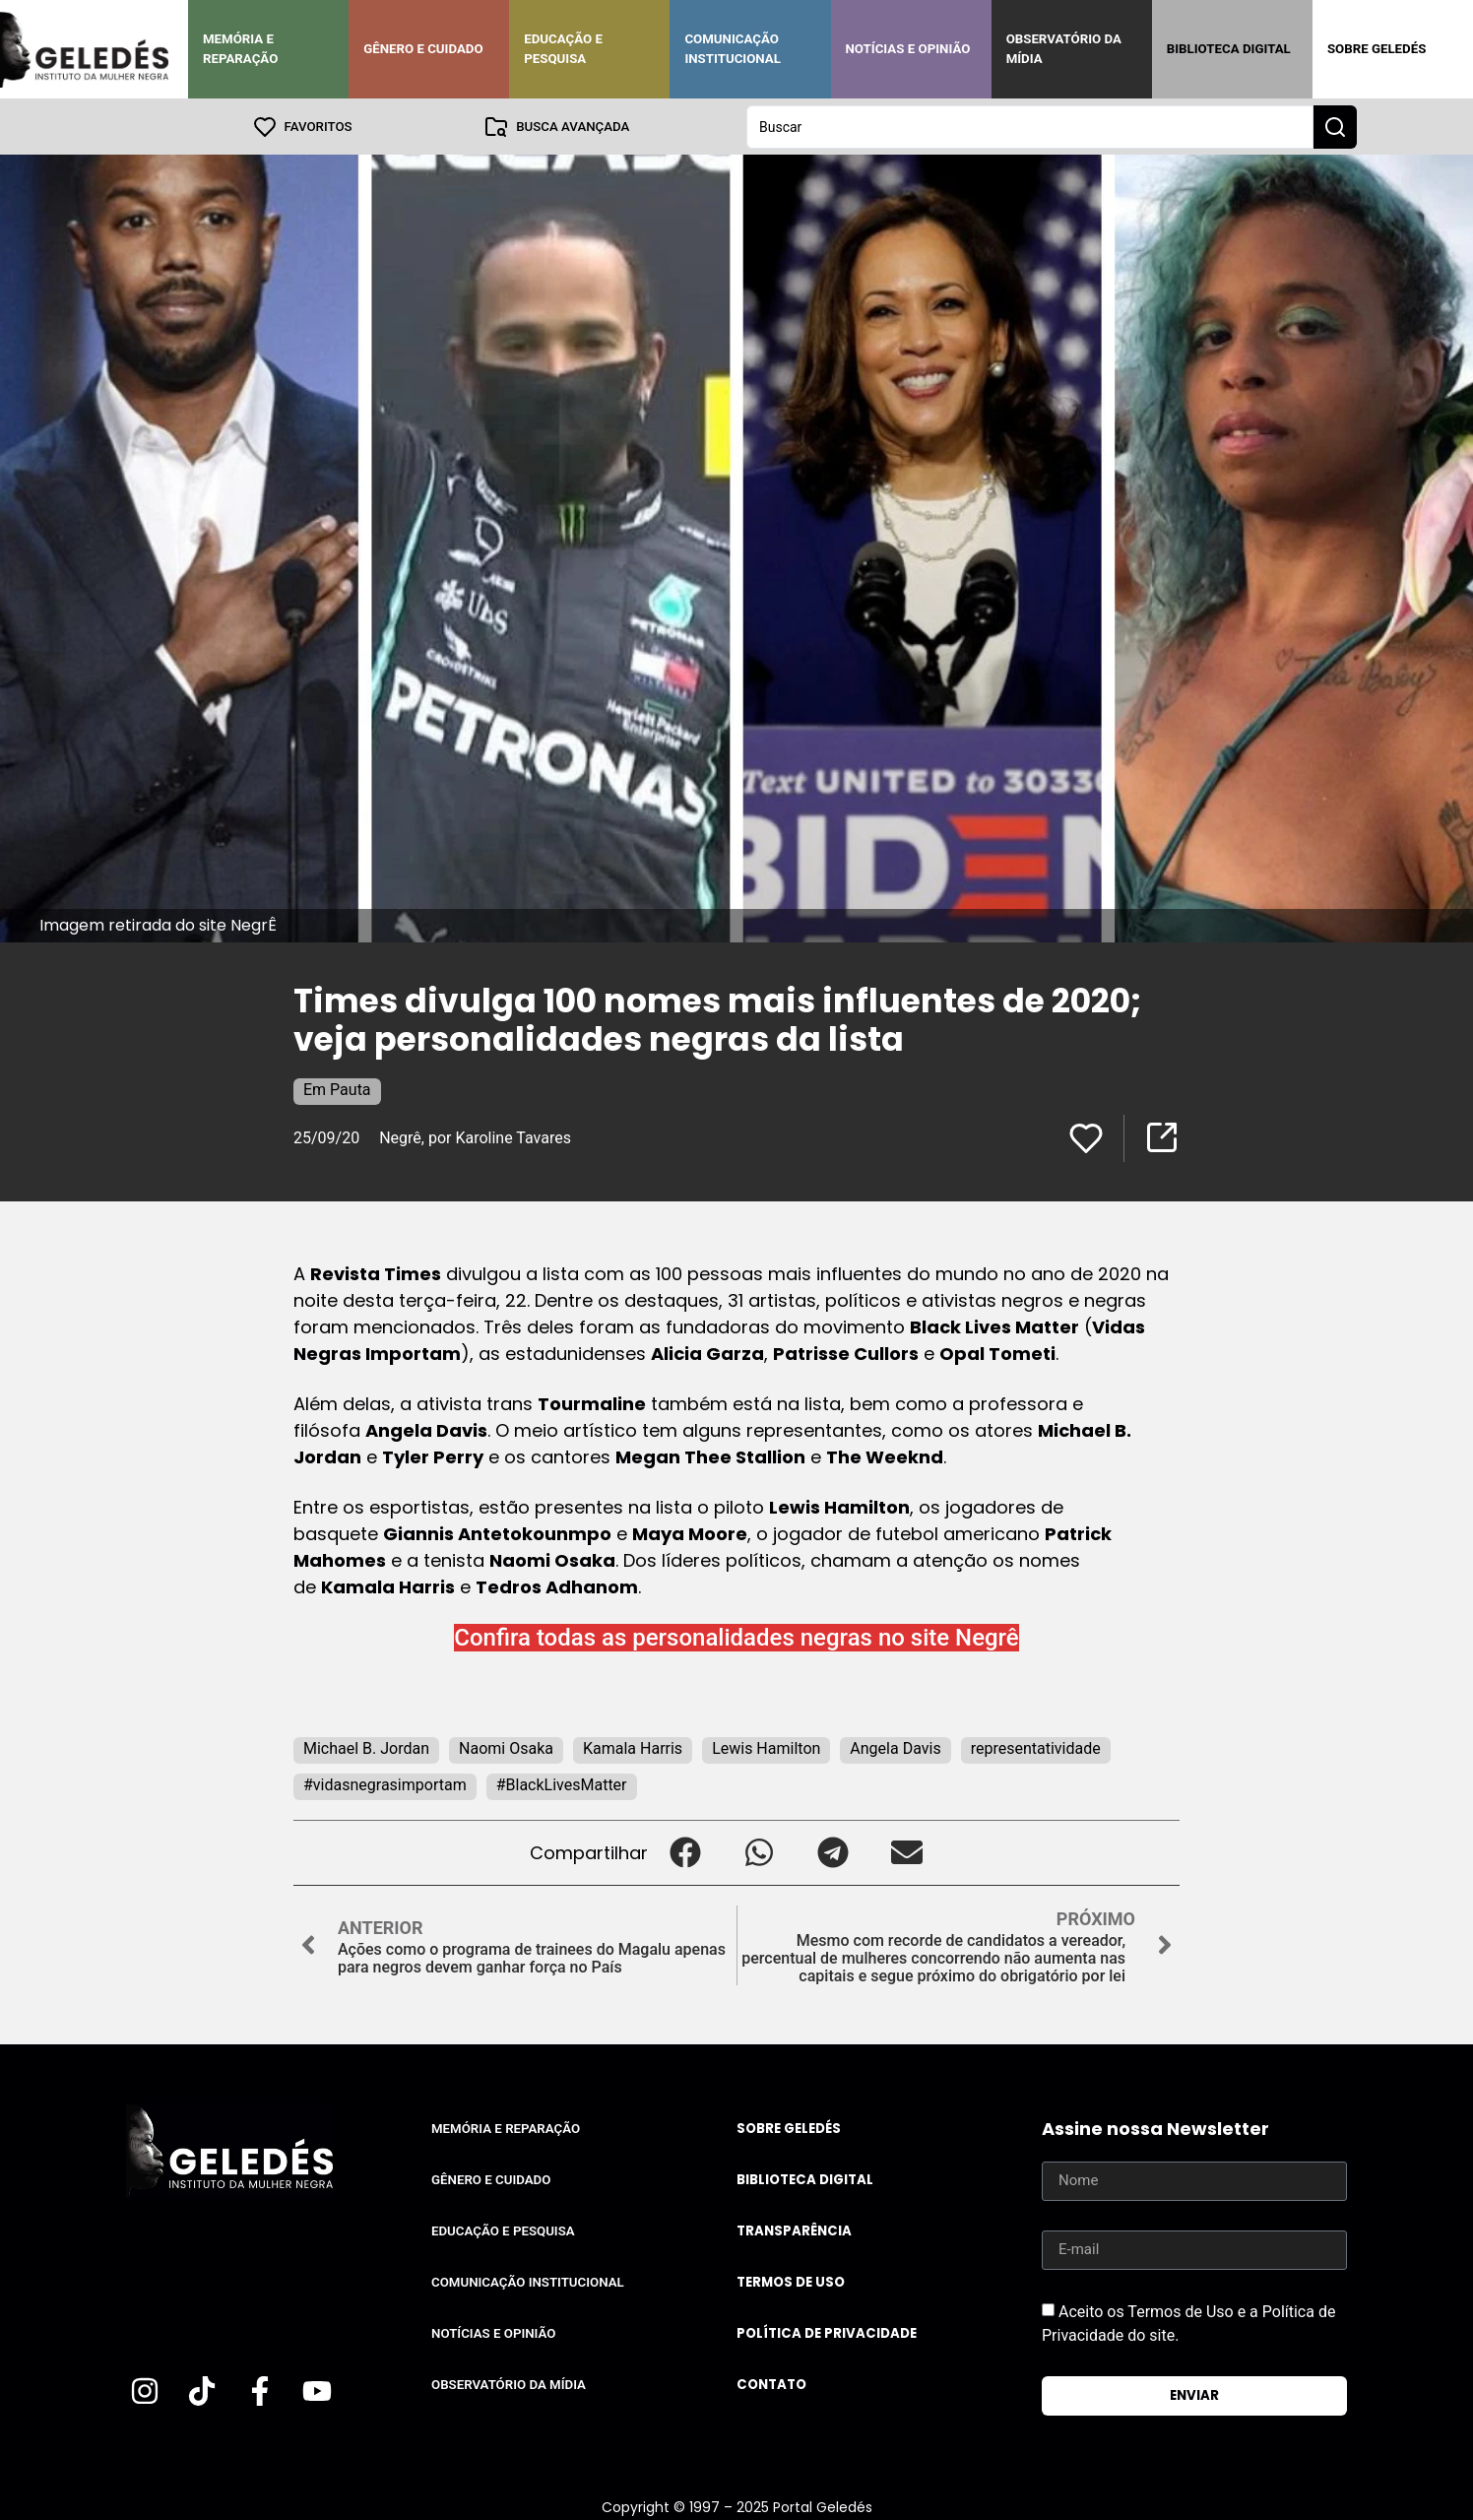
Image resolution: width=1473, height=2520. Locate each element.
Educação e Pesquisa (563, 49)
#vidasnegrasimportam (385, 1784)
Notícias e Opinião (908, 48)
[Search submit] (1335, 126)
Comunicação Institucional (732, 49)
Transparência (794, 2230)
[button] (685, 1852)
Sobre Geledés (1376, 48)
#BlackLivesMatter (561, 1784)
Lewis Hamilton (766, 1747)
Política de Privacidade (826, 2332)
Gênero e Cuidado (423, 48)
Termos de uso (790, 2281)
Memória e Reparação (240, 49)
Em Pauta (337, 1088)
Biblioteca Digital (1229, 48)
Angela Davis (895, 1747)
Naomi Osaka (506, 1747)
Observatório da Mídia (1063, 49)
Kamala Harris (632, 1747)
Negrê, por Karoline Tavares (475, 1137)
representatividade (1036, 1747)
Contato (771, 2383)
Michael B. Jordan (366, 1747)
